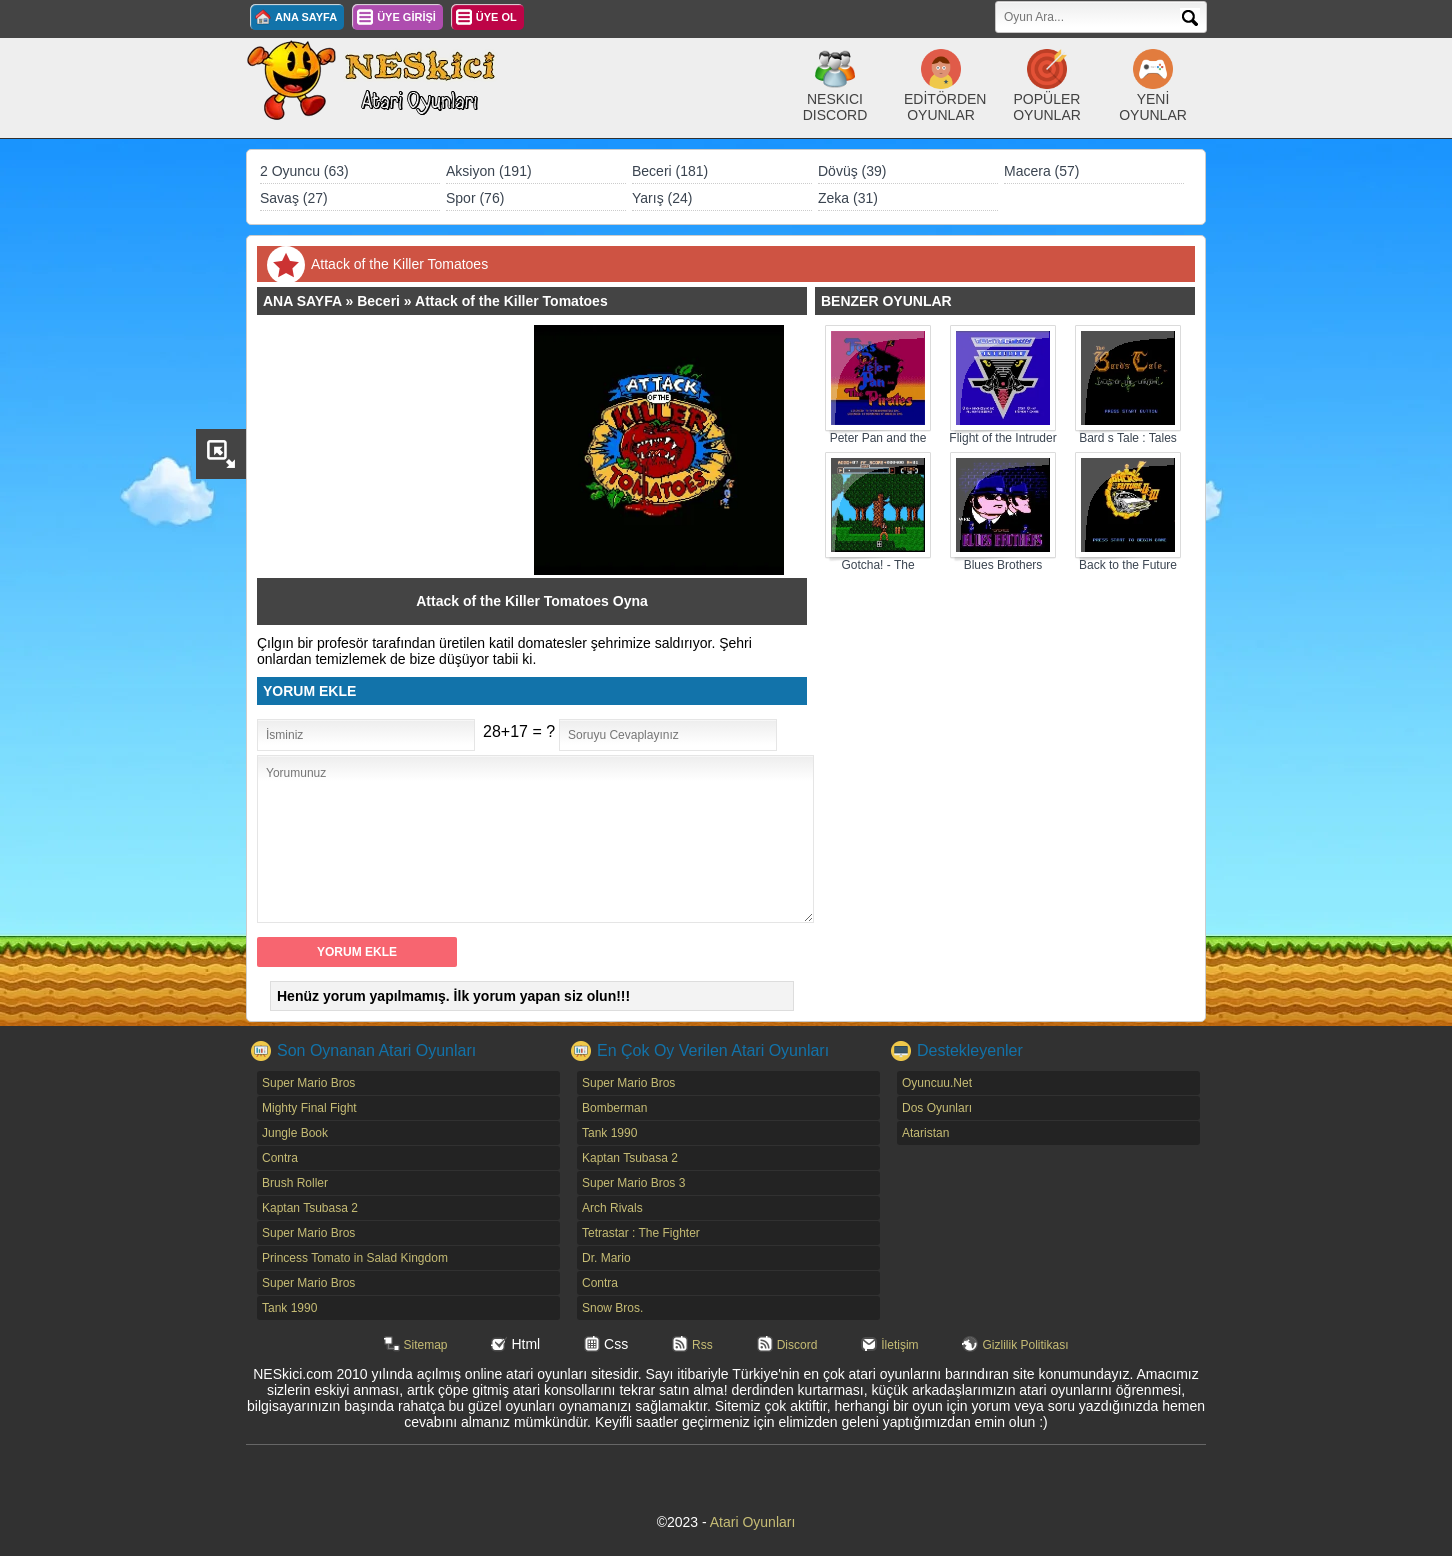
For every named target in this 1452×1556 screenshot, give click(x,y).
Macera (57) (1041, 171)
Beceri (378, 301)
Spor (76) (475, 198)
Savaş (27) (294, 198)
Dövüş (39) (852, 171)
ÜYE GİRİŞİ (406, 17)
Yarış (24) (662, 198)
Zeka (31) (848, 198)
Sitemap (426, 1345)
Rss (702, 1345)
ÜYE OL (496, 17)
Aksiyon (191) (489, 171)
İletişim (899, 1345)
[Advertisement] (405, 450)
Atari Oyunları (753, 1522)
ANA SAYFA (306, 17)
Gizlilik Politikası (1025, 1345)
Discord (797, 1345)
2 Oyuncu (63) (304, 171)
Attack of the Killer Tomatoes (511, 301)
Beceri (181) (670, 171)
